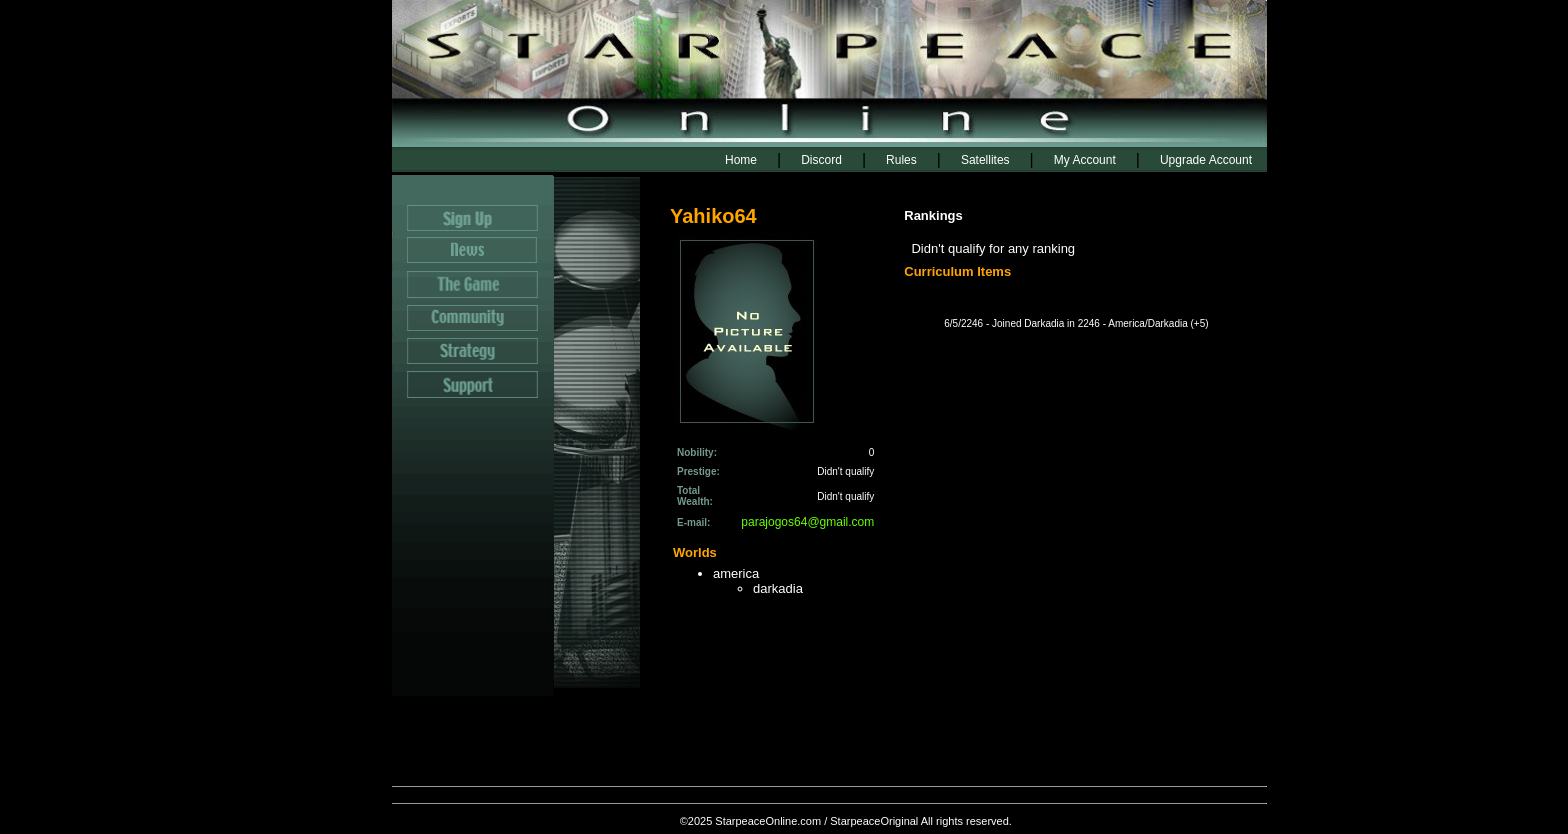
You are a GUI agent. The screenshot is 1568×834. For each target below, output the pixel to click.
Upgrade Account (1206, 160)
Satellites (985, 160)
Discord (821, 160)
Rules (901, 160)
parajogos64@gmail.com (807, 522)
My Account (1085, 160)
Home (741, 160)
